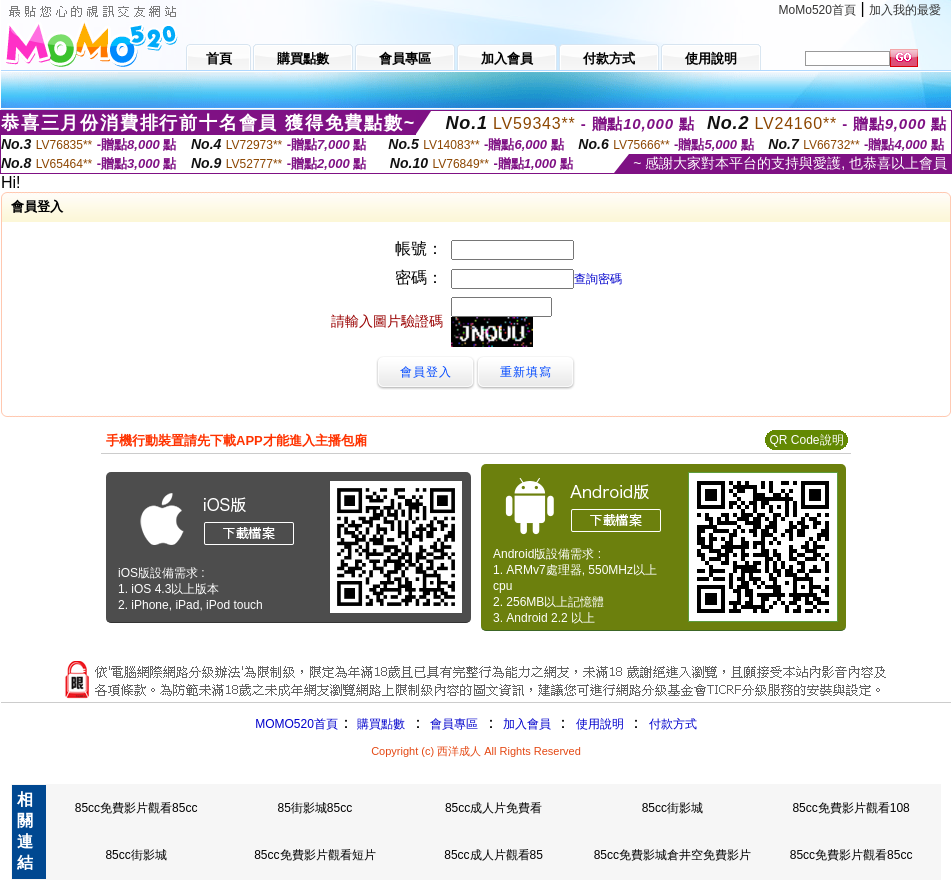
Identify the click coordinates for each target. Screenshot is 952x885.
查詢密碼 (598, 279)
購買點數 (379, 724)
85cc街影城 (672, 808)
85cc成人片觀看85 (493, 855)
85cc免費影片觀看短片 (314, 855)
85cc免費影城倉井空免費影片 (672, 855)
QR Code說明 (806, 440)
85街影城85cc (314, 808)
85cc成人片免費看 (493, 808)
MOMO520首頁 (296, 724)
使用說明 (600, 724)
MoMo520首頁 (817, 10)
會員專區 (454, 724)
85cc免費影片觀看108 (850, 808)
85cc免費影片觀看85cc (136, 808)
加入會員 (527, 724)
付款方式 (673, 724)
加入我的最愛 (905, 10)
